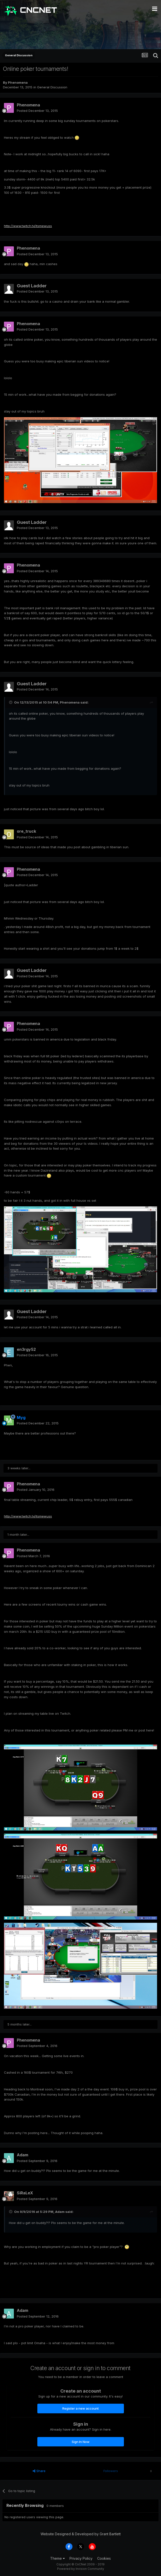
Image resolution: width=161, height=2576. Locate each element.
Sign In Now (81, 2442)
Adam (22, 2154)
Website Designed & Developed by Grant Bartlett (81, 2534)
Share (39, 2471)
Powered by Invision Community (80, 2569)
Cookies (104, 2558)
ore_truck (26, 831)
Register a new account (80, 2408)
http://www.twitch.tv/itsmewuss (28, 226)
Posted (37, 111)
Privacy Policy (80, 2558)
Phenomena (18, 82)
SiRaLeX (25, 2192)
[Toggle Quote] (11, 702)
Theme (57, 2558)
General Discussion (52, 87)
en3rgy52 (26, 1349)
